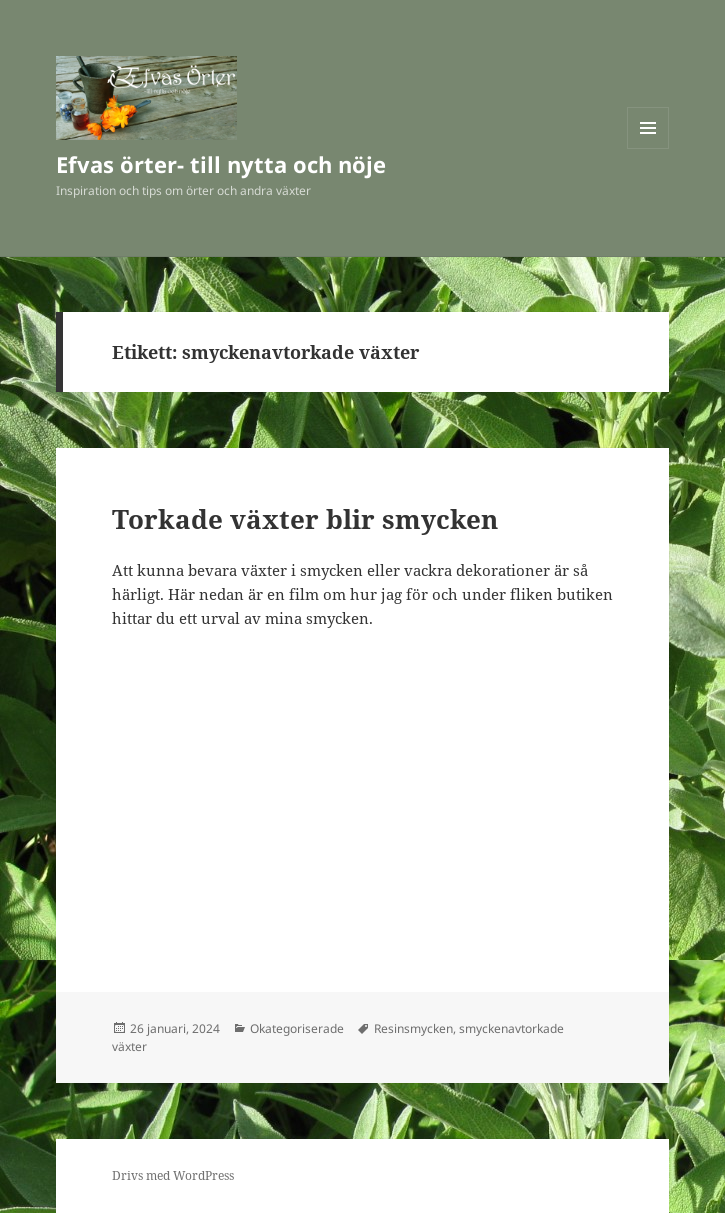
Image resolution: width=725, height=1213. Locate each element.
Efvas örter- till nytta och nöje (221, 164)
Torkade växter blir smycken (305, 519)
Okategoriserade (297, 1028)
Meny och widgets (648, 148)
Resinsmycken (413, 1028)
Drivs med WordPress (173, 1175)
